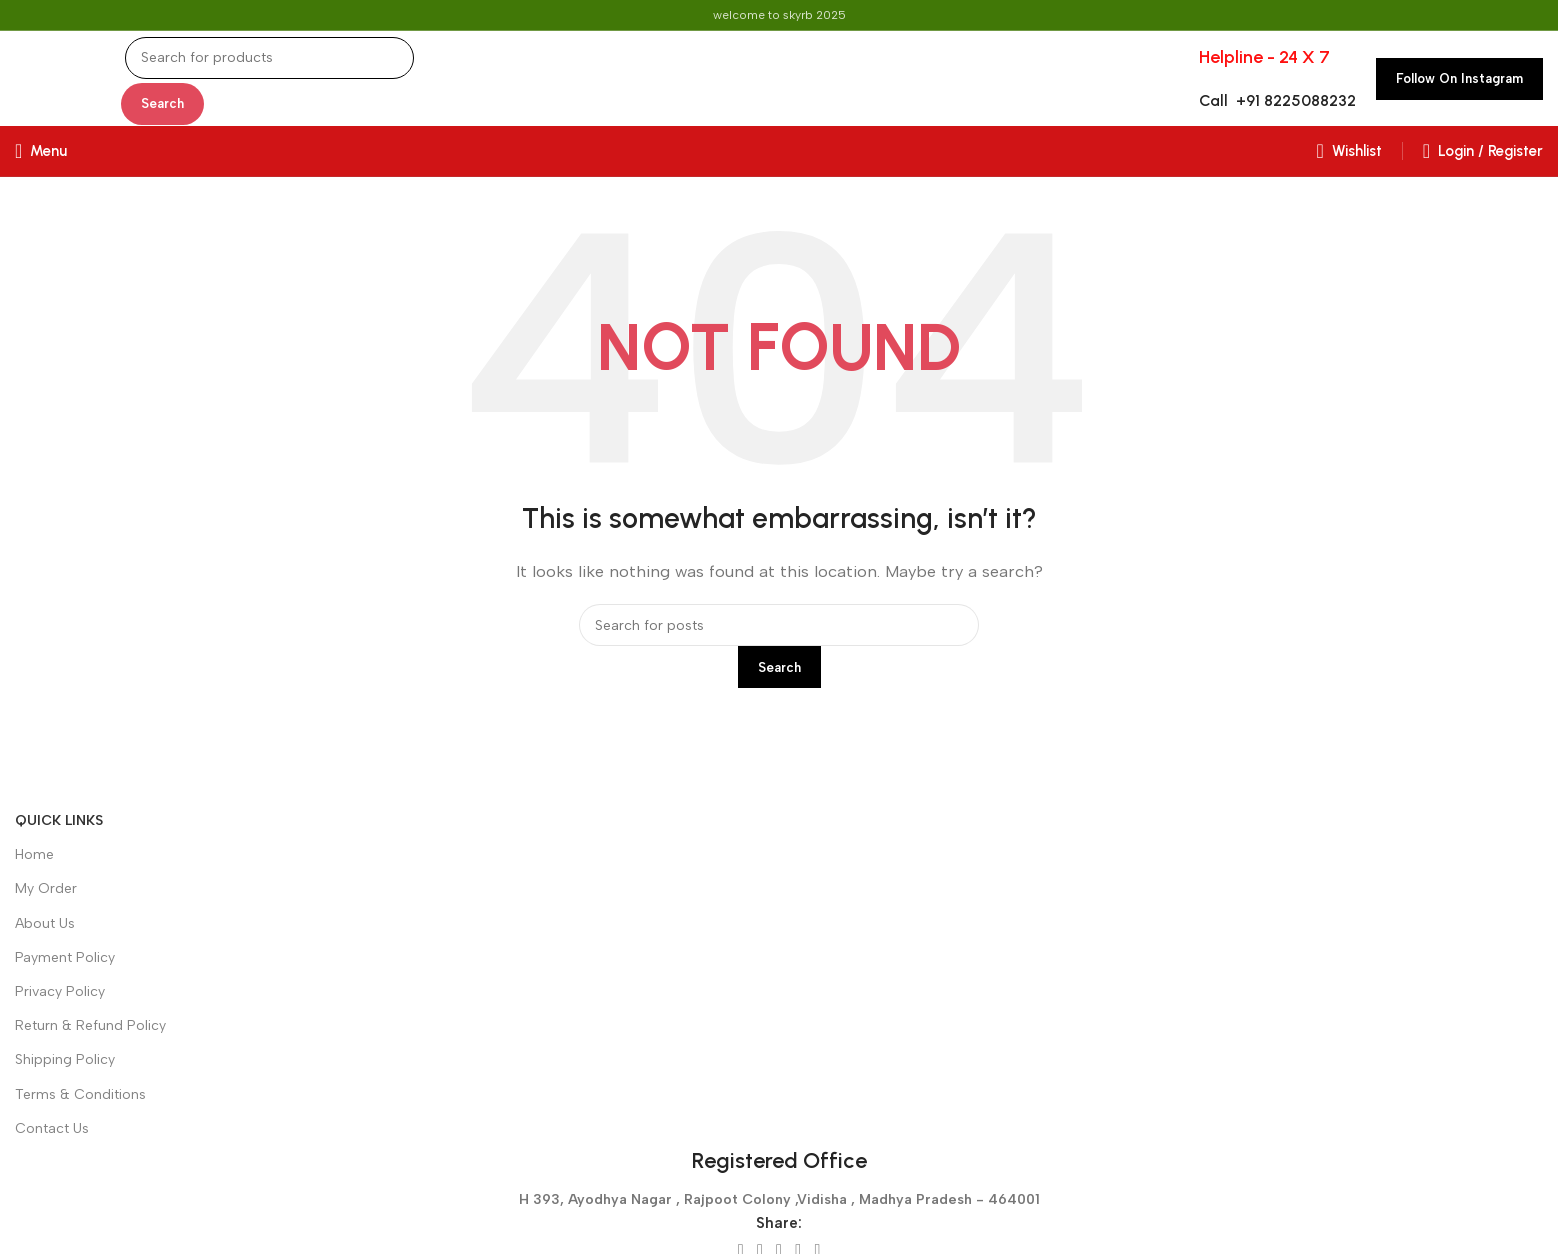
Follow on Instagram (1459, 78)
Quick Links (59, 820)
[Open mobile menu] (41, 151)
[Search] (269, 58)
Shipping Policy (65, 1059)
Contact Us (52, 1128)
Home (34, 854)
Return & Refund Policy (90, 1025)
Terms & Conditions (80, 1094)
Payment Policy (65, 957)
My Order (46, 888)
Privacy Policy (60, 991)
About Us (45, 923)
